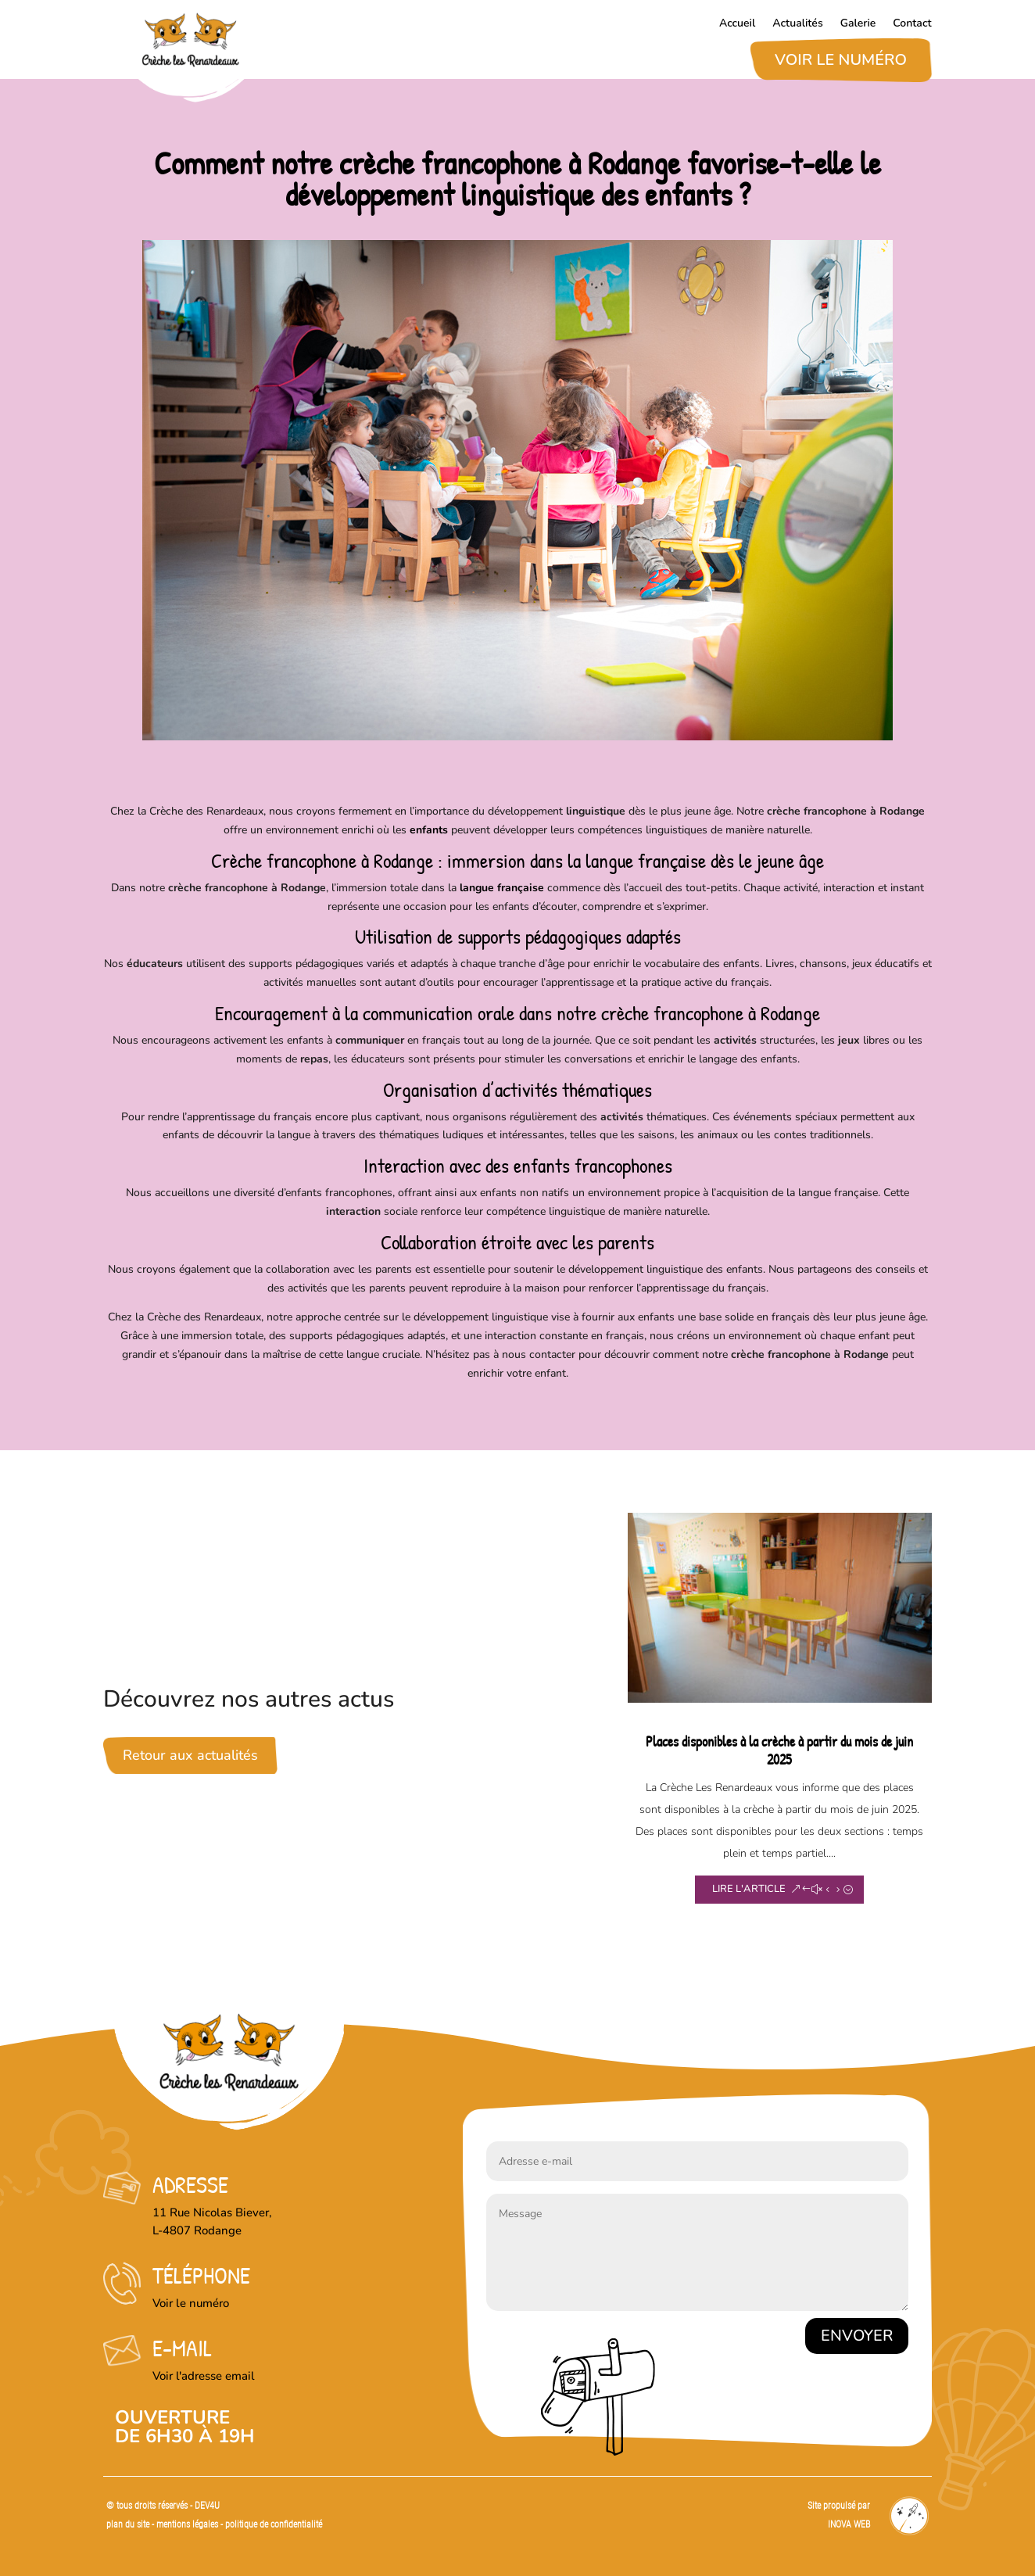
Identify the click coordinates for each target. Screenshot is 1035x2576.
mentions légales (188, 2524)
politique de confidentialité (273, 2524)
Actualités (797, 24)
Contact (912, 24)
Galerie (858, 24)
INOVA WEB (849, 2524)
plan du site (127, 2524)
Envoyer (857, 2335)
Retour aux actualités (190, 1755)
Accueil (737, 24)
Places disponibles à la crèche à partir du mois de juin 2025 (779, 1750)
